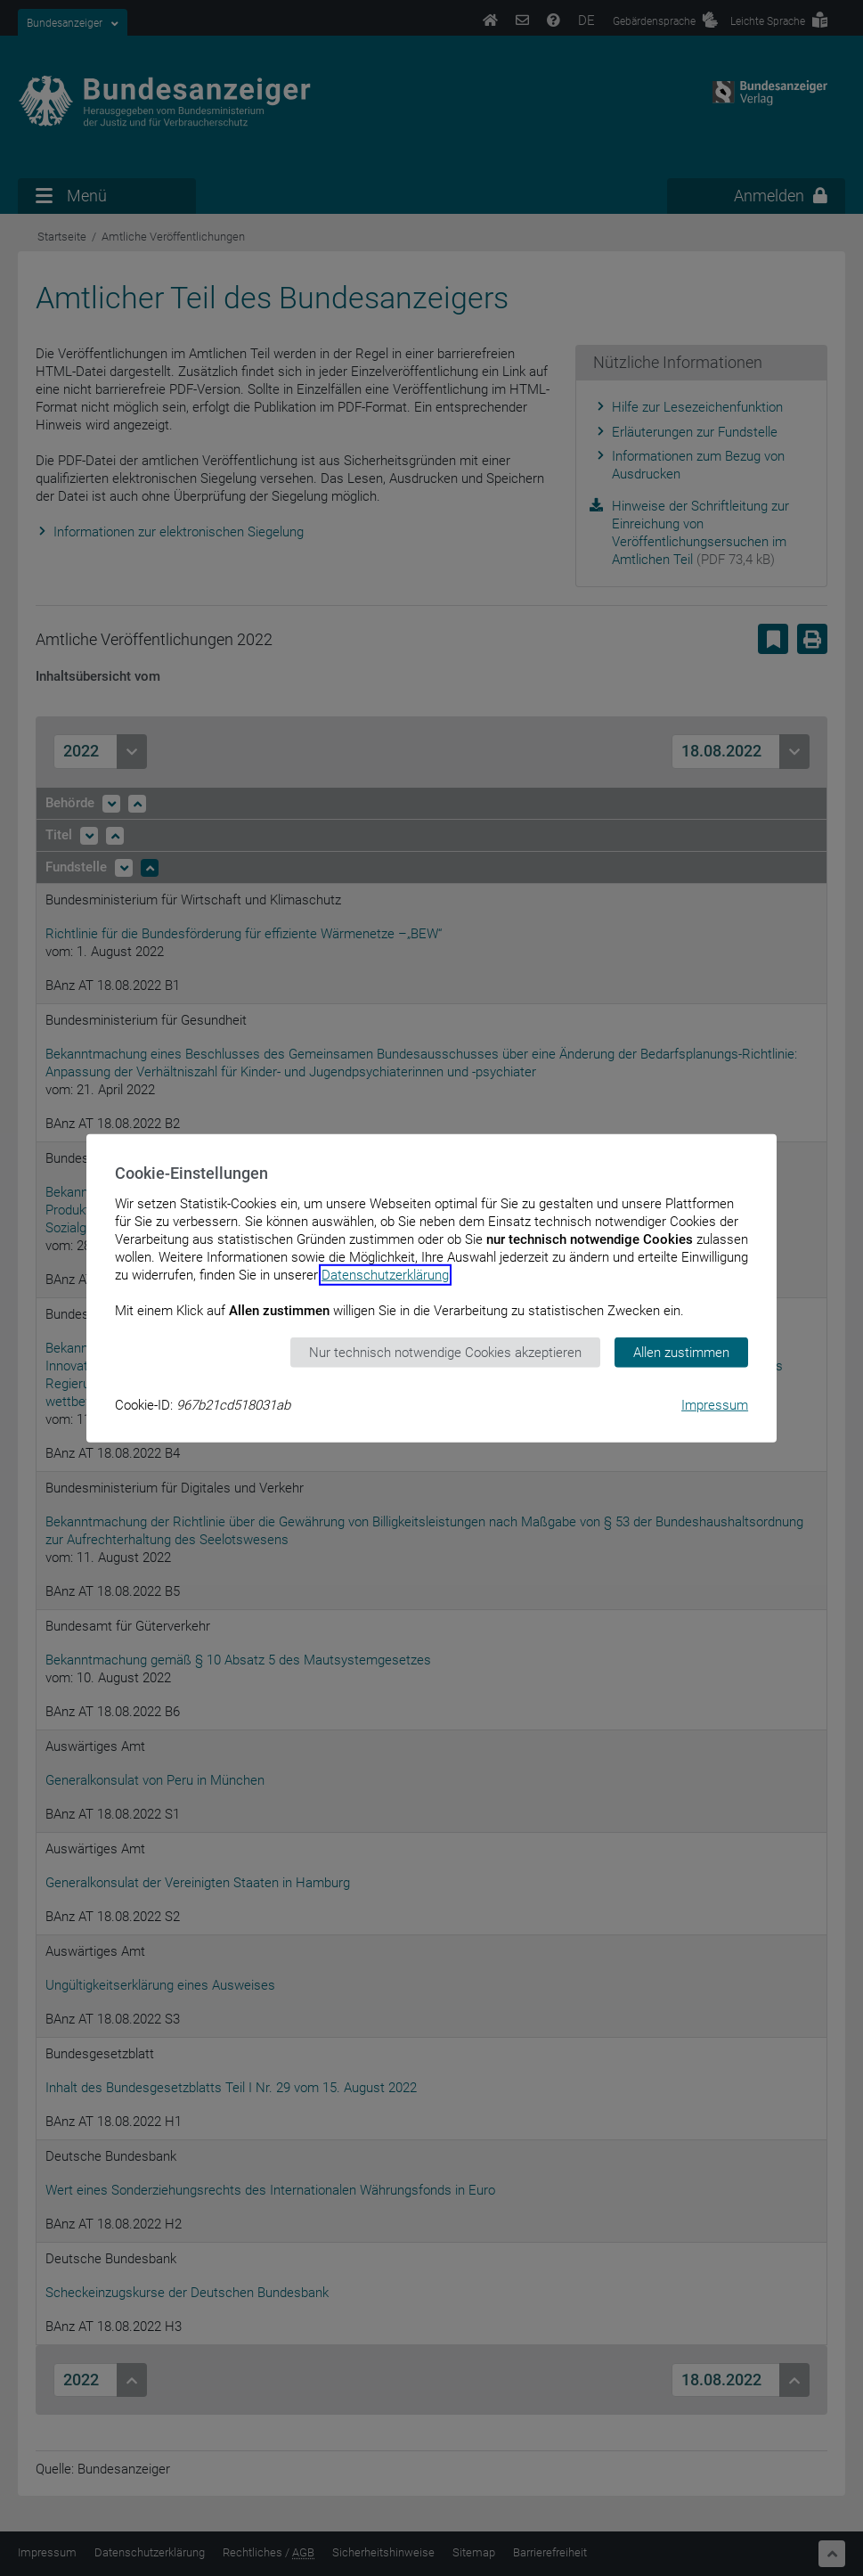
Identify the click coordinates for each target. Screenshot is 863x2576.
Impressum (714, 1405)
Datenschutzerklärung (385, 1274)
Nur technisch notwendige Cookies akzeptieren (445, 1352)
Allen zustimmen (681, 1352)
